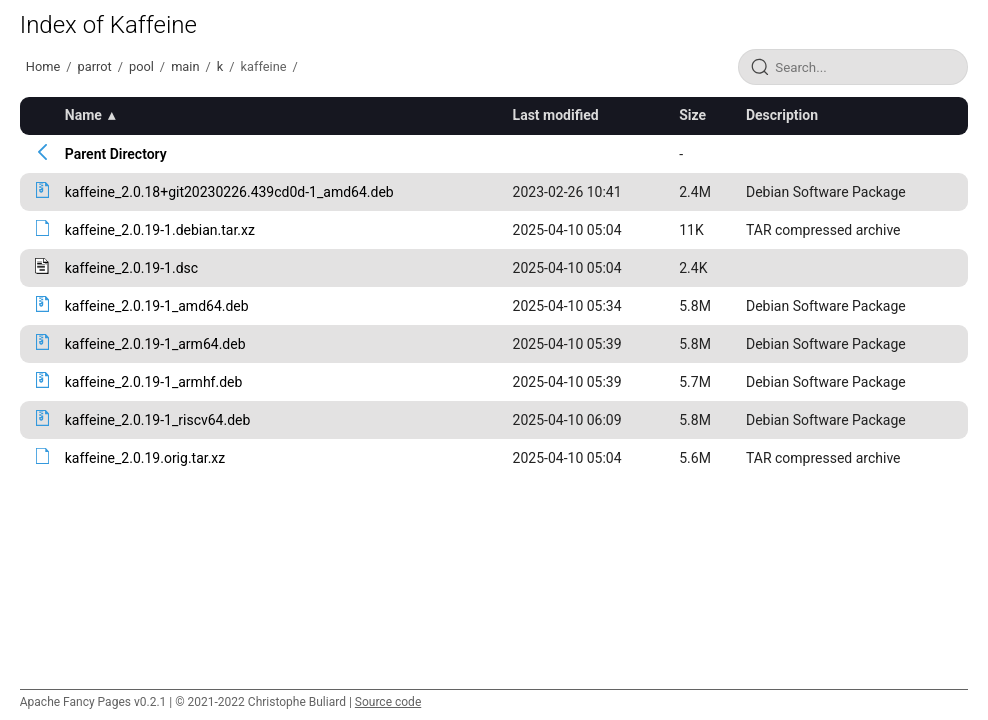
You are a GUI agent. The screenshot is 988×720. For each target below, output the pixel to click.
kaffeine (264, 66)
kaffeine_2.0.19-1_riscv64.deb (158, 420)
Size (692, 115)
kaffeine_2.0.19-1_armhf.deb (154, 382)
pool (141, 66)
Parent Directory (116, 154)
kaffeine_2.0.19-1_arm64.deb (155, 344)
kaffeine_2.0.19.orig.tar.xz (145, 458)
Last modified (556, 115)
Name (83, 115)
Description (782, 115)
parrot (94, 66)
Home (43, 66)
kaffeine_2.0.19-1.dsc (131, 268)
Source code (388, 702)
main (185, 66)
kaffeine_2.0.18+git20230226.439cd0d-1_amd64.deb (229, 192)
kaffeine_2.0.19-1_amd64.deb (157, 306)
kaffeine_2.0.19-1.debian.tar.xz (160, 230)
